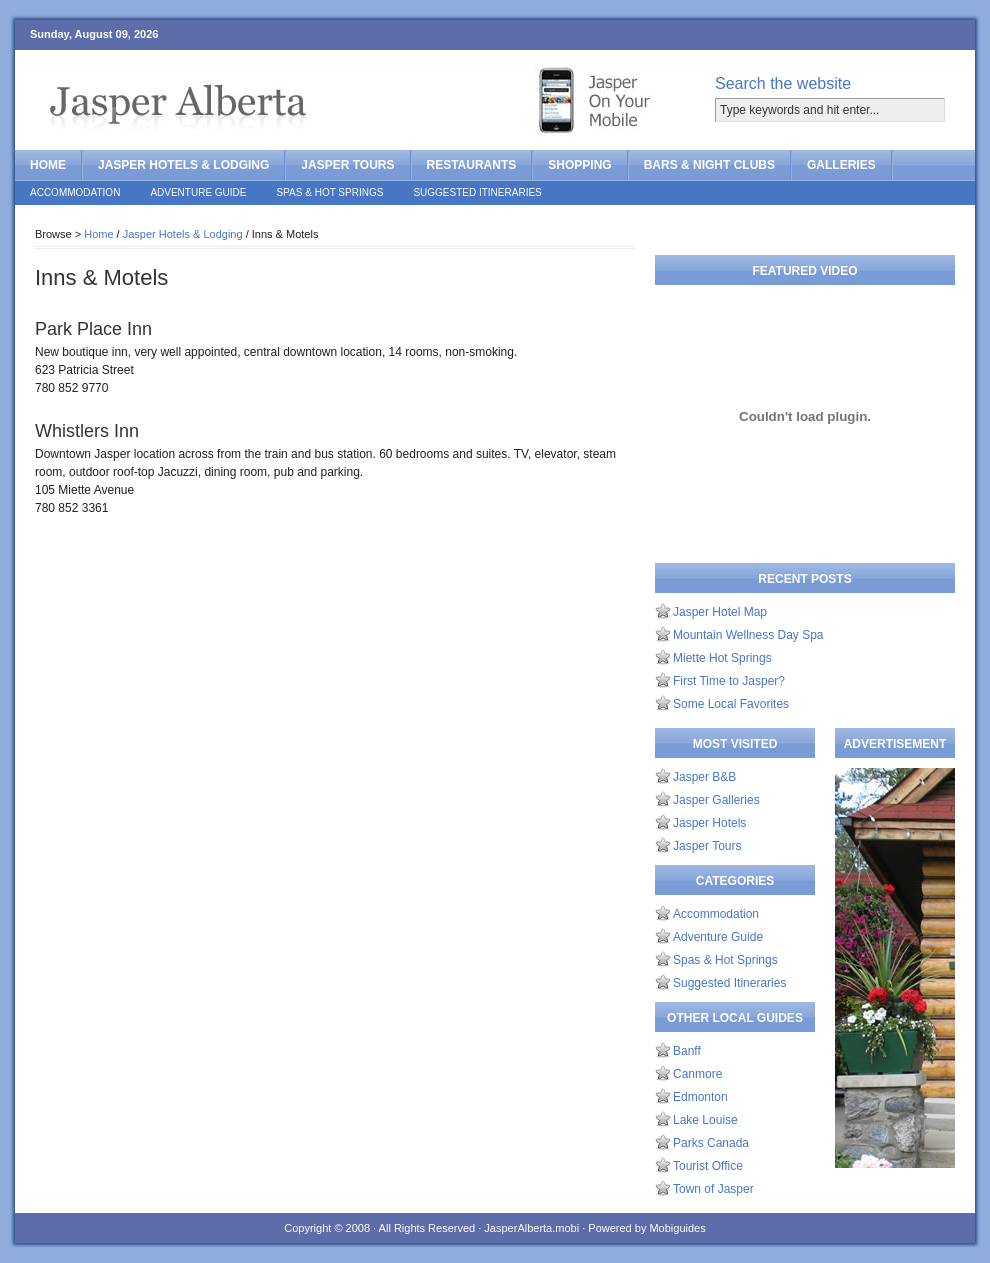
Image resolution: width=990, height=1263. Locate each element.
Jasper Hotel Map (720, 612)
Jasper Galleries (716, 800)
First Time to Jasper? (729, 681)
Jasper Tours (347, 165)
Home (48, 165)
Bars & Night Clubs (709, 165)
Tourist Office (708, 1166)
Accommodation (75, 192)
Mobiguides (677, 1228)
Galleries (841, 165)
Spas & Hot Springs (330, 192)
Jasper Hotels (709, 823)
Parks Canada (711, 1143)
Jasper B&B (704, 777)
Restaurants (472, 165)
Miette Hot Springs (722, 658)
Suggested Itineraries (477, 192)
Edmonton (700, 1097)
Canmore (697, 1074)
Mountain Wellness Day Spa (748, 635)
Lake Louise (705, 1120)
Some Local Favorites (731, 704)
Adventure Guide (198, 192)
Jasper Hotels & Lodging (183, 165)
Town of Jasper (713, 1189)
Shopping (579, 165)
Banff (687, 1051)
